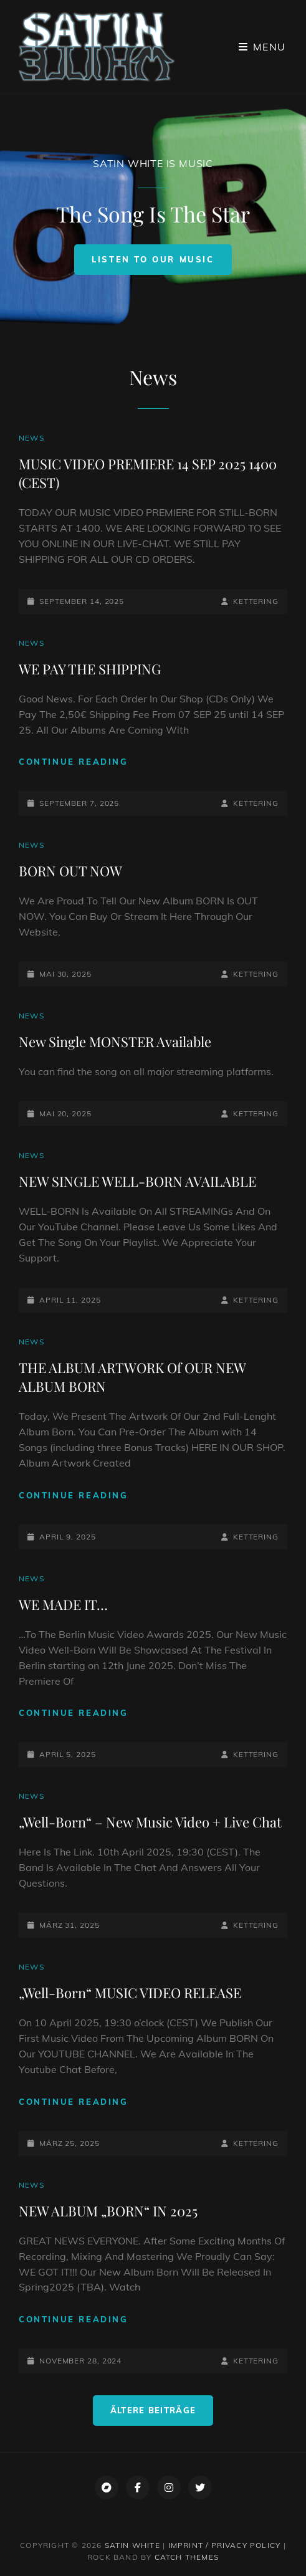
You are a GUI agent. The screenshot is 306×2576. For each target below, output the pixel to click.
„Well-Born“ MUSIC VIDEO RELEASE (130, 1992)
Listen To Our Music (161, 264)
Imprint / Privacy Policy (224, 2545)
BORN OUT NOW (70, 870)
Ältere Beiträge (153, 2410)
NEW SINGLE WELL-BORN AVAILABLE (137, 1181)
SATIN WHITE (132, 2545)
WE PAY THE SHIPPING (90, 668)
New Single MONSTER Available (115, 1041)
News (31, 438)
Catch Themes (187, 2557)
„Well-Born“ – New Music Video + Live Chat (150, 1821)
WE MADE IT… (63, 1604)
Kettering (256, 601)
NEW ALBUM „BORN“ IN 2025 (108, 2210)
